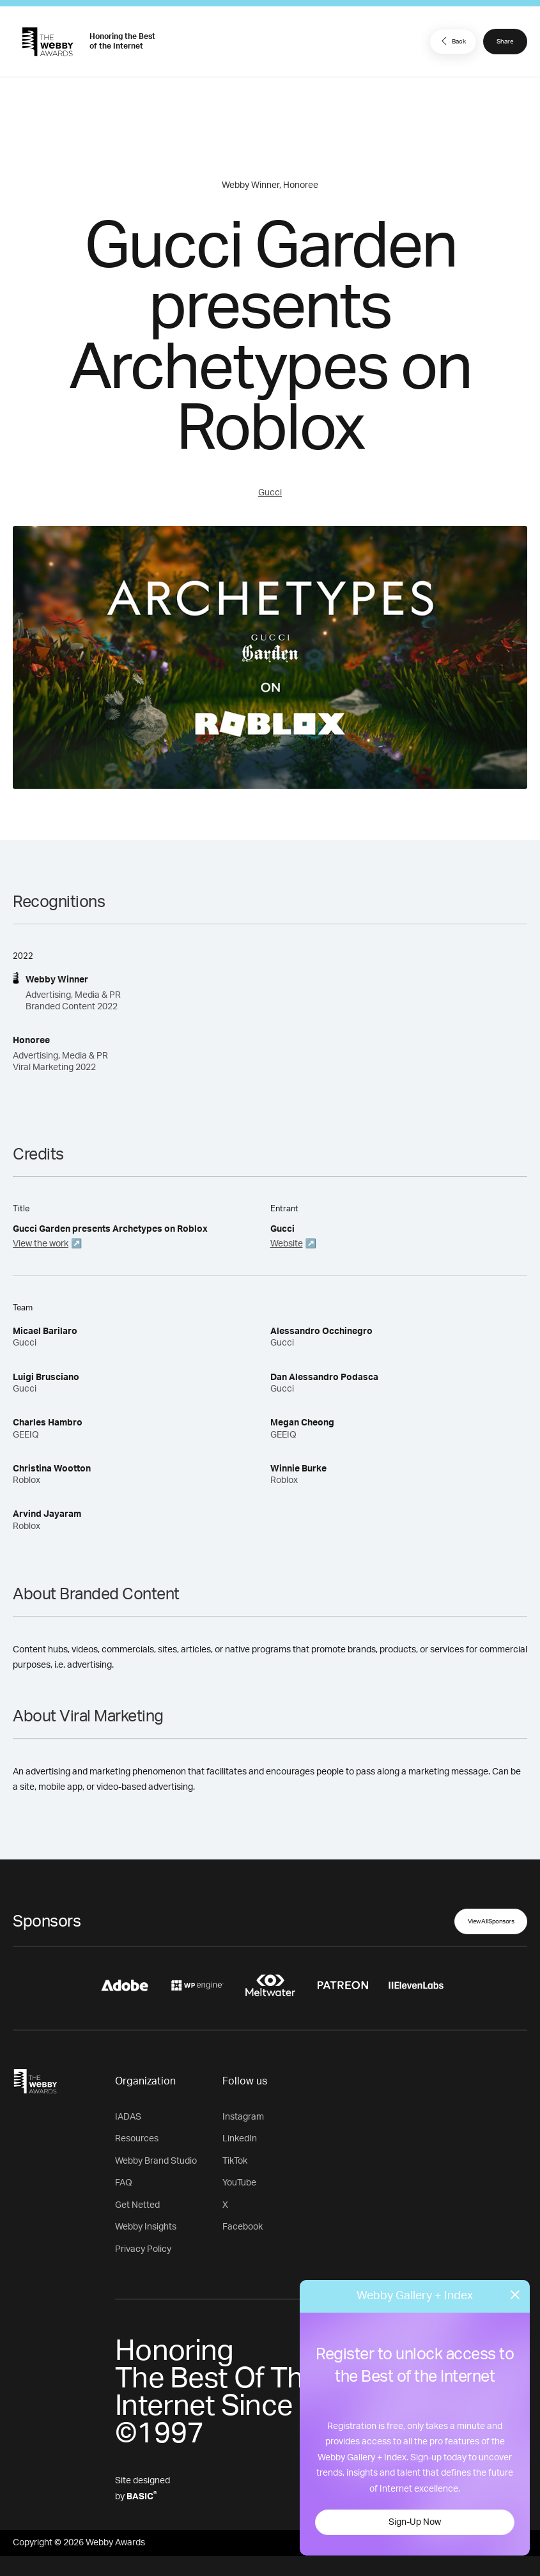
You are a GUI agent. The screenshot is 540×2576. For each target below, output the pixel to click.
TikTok (234, 2161)
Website (286, 1243)
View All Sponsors (491, 1921)
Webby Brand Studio (156, 2161)
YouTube (239, 2182)
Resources (136, 2138)
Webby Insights (145, 2227)
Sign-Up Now (415, 2522)
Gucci (270, 492)
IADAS (128, 2117)
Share (505, 41)
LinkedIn (239, 2138)
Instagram (243, 2117)
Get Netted (137, 2205)
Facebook (242, 2227)
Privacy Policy (143, 2249)
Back (452, 41)
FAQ (123, 2182)
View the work (40, 1243)
